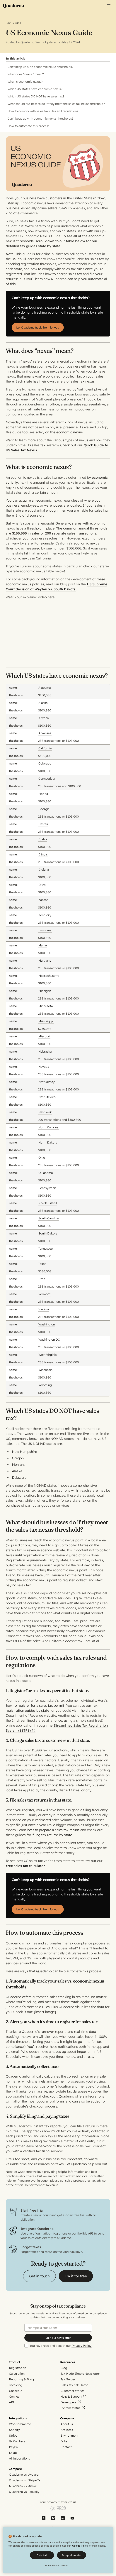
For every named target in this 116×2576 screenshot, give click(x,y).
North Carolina (48, 1127)
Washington (46, 1324)
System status (70, 2408)
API (11, 2402)
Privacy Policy (81, 2345)
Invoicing (15, 2385)
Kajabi (13, 2453)
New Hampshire (24, 1451)
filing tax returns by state (52, 1835)
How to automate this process (29, 126)
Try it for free (76, 2276)
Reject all (42, 2555)
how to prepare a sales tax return (53, 1830)
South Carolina (48, 1218)
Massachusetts (48, 975)
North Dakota (47, 1142)
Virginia (43, 1309)
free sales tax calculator (25, 1866)
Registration (17, 2368)
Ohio (41, 1157)
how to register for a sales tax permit (35, 1705)
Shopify (14, 2430)
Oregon (18, 1458)
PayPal (13, 2447)
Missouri (44, 1036)
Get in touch (39, 2276)
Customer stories (72, 2391)
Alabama (44, 687)
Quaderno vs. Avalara (24, 2474)
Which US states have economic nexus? (35, 89)
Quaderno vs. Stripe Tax (25, 2480)
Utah (41, 1279)
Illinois (43, 854)
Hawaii (43, 824)
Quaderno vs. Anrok (23, 2486)
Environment (69, 2435)
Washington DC (49, 1339)
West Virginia (47, 1354)
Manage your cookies (56, 2565)
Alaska (43, 703)
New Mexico (47, 1097)
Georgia (44, 809)
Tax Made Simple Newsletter (80, 2373)
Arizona (43, 718)
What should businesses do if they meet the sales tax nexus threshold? (56, 104)
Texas (42, 1264)
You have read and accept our (61, 2346)
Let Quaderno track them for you (37, 327)
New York (45, 1112)
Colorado (44, 763)
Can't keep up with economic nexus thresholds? (40, 67)
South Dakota (47, 1233)
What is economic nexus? (25, 81)
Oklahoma (45, 1173)
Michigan (44, 991)
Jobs (64, 2441)
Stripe (13, 2435)
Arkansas (44, 733)
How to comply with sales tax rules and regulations (43, 111)
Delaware (19, 1477)
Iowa (42, 885)
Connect (15, 2396)
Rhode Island (47, 1203)
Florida (43, 794)
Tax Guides (68, 2379)
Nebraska (45, 1051)
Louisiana (45, 930)
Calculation (17, 2373)
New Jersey (46, 1082)
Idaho (42, 839)
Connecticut (46, 778)
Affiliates (67, 2430)
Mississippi (46, 1021)
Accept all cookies (71, 2555)
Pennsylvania (47, 1188)
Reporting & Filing (21, 2379)
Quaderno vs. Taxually (24, 2492)
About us (67, 2424)
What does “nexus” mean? (26, 74)
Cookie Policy (80, 2545)
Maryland (44, 960)
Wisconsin (45, 1370)
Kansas (43, 900)
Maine (42, 945)
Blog (64, 2368)
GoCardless (17, 2441)
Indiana (43, 869)
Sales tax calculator (74, 2385)
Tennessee (45, 1248)
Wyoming (45, 1385)
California (45, 748)
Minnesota (45, 1006)
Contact (66, 2447)
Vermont (44, 1294)
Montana (18, 1464)
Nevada (43, 1066)
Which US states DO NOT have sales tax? (36, 96)
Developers (68, 2402)
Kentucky (44, 915)
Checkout (15, 2391)
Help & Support (71, 2396)
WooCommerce (20, 2424)
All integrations (19, 2458)
